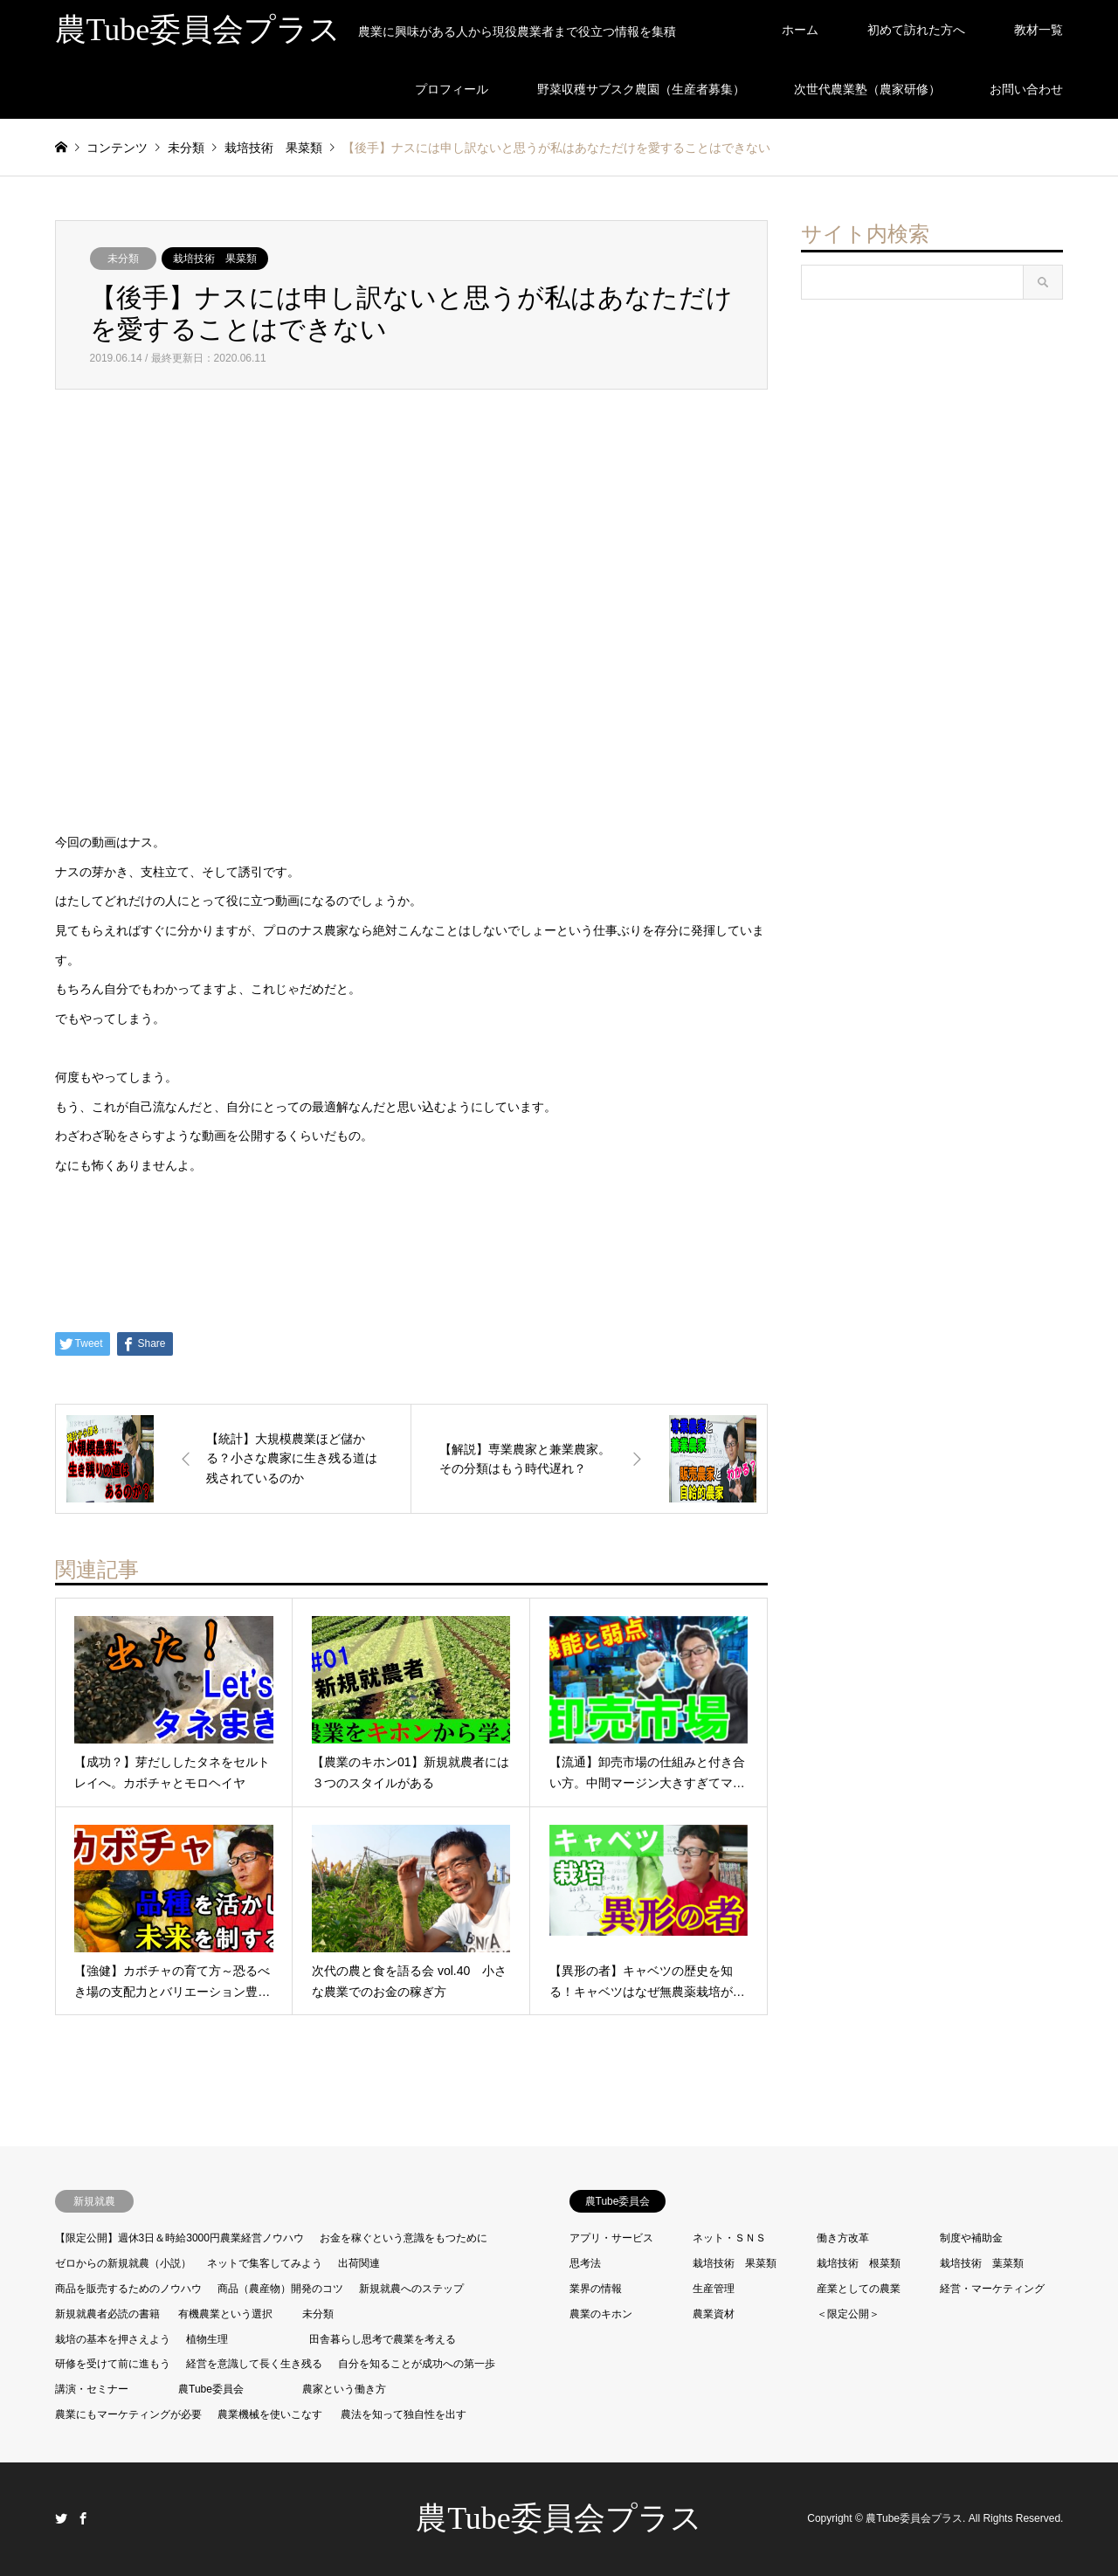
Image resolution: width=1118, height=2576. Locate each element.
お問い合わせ (1026, 89)
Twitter (61, 2518)
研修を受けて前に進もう (112, 2364)
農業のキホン (600, 2314)
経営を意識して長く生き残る (254, 2364)
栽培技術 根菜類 (859, 2263)
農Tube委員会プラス (559, 2518)
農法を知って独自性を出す (403, 2414)
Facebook (83, 2518)
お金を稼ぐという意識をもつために (403, 2238)
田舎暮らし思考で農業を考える (382, 2339)
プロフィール (451, 89)
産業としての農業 (859, 2288)
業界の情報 (595, 2288)
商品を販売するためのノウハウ (128, 2288)
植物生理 (207, 2339)
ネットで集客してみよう (264, 2263)
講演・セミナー (91, 2389)
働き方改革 (843, 2238)
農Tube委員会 (211, 2389)
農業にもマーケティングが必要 (128, 2414)
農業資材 (714, 2314)
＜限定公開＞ (848, 2314)
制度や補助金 (971, 2238)
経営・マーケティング (992, 2288)
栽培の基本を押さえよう (112, 2339)
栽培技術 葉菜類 (982, 2263)
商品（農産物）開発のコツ (280, 2288)
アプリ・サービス (611, 2238)
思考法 (585, 2263)
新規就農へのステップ (411, 2288)
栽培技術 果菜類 (215, 258)
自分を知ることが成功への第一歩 (416, 2364)
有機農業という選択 (225, 2314)
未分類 (123, 258)
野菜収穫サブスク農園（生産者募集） (641, 89)
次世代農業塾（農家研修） (867, 89)
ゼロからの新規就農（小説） (123, 2263)
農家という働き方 (344, 2389)
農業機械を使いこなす (269, 2414)
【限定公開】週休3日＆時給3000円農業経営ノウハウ (179, 2238)
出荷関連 (359, 2263)
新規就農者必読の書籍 (107, 2314)
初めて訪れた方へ (916, 30)
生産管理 (714, 2288)
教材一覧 (1038, 30)
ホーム (800, 30)
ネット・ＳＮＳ (729, 2238)
